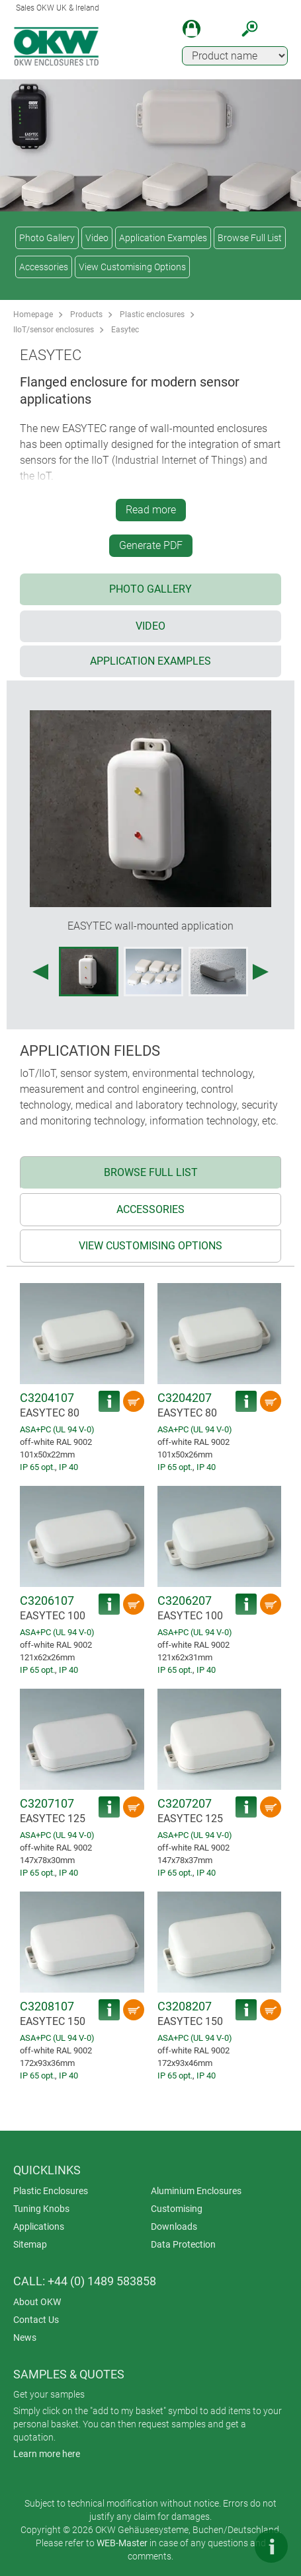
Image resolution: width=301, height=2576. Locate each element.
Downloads (174, 2226)
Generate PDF (151, 545)
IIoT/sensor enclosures (53, 329)
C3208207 (184, 2006)
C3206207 (184, 1600)
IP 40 (68, 1467)
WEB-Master (122, 2543)
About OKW (37, 2302)
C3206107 (47, 1600)
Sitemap (30, 2244)
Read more (151, 509)
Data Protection (183, 2244)
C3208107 (47, 2006)
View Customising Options (132, 267)
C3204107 (47, 1398)
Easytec (125, 329)
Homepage (33, 314)
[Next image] (260, 971)
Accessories (43, 267)
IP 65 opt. (37, 1467)
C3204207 (184, 1398)
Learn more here (46, 2453)
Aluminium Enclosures (196, 2191)
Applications (38, 2226)
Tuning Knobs (41, 2208)
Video (96, 238)
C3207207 (184, 1803)
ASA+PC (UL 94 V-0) (57, 1429)
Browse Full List (250, 238)
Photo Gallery (47, 238)
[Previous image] (40, 971)
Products (86, 314)
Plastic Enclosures (50, 2191)
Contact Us (36, 2319)
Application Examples (163, 238)
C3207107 (47, 1803)
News (24, 2337)
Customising (176, 2208)
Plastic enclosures (152, 314)
